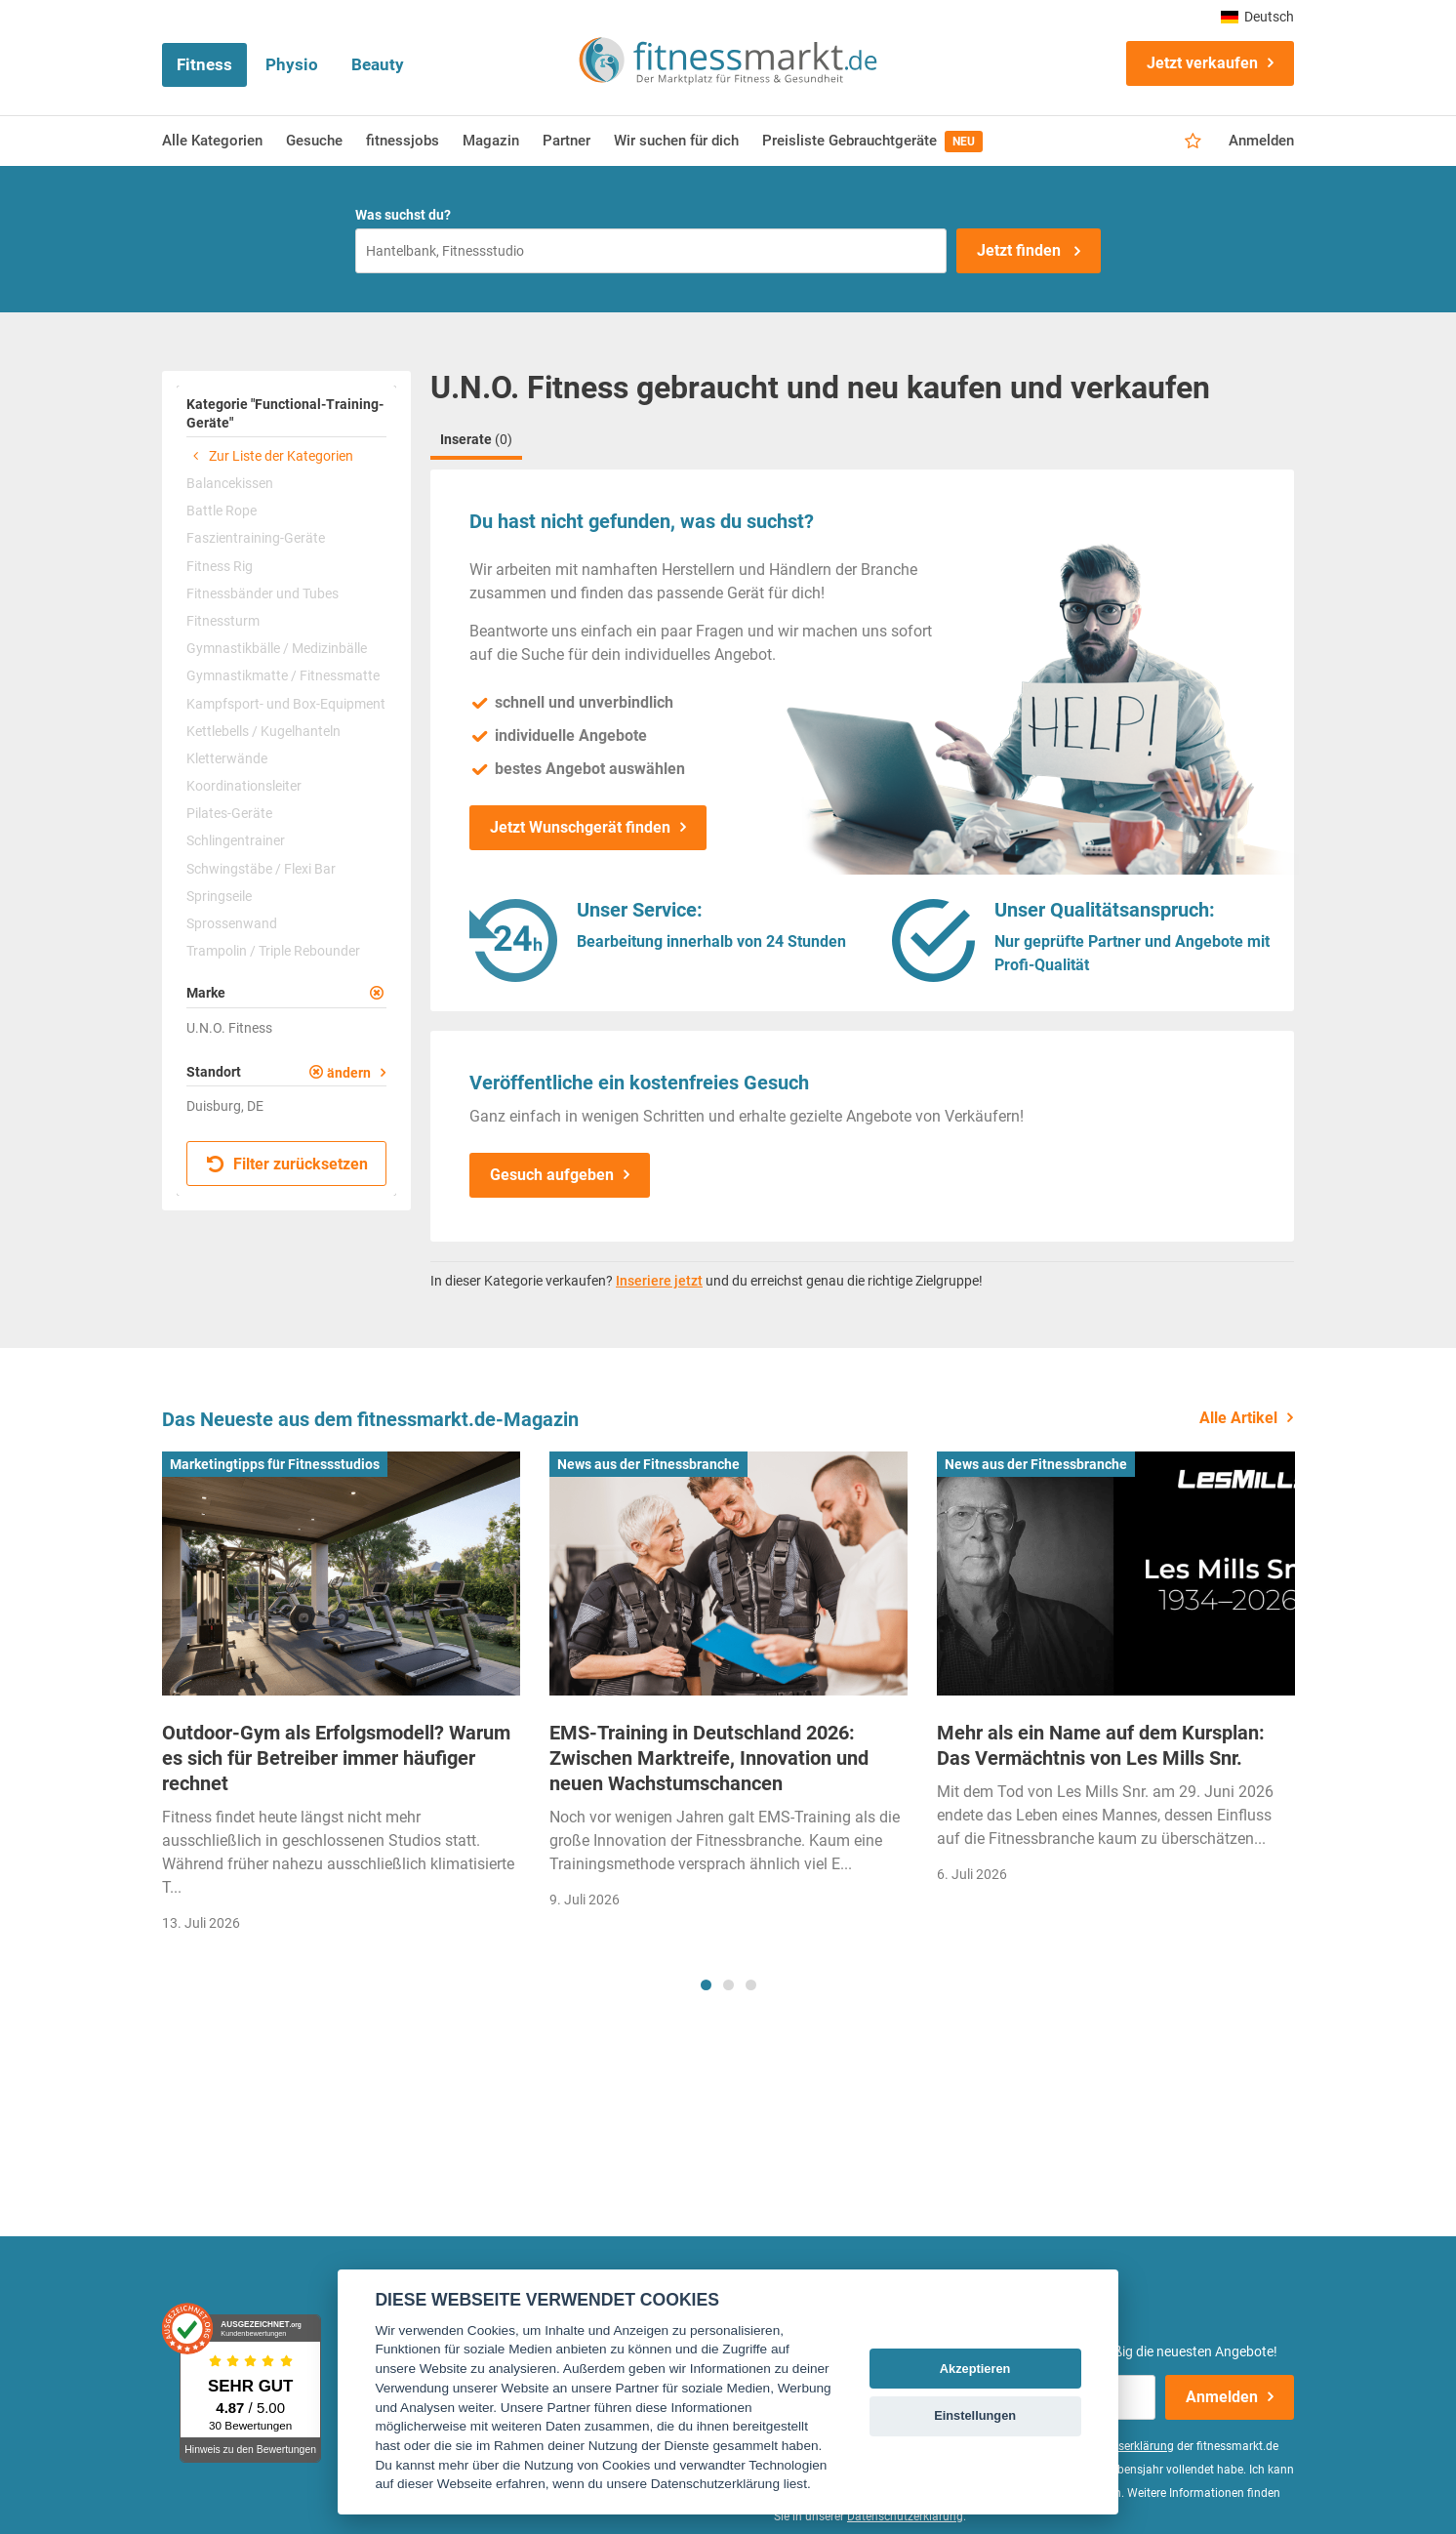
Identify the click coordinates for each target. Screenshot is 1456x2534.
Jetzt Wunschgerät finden (580, 827)
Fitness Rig (219, 566)
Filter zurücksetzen (287, 1164)
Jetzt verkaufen (1202, 63)
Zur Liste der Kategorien (269, 456)
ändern (349, 1073)
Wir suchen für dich (676, 140)
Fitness (204, 64)
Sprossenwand (231, 923)
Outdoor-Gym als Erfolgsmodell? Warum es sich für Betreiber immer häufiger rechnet (336, 1758)
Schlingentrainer (235, 840)
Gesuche (314, 140)
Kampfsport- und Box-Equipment (285, 704)
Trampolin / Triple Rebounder (273, 951)
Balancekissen (229, 483)
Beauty (377, 64)
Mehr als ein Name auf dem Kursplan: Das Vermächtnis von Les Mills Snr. (1101, 1745)
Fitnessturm (223, 621)
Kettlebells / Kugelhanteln (263, 731)
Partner (566, 140)
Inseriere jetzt (659, 1280)
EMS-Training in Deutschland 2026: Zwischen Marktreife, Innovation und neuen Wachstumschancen (709, 1758)
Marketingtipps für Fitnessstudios (275, 1464)
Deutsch (1257, 16)
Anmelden (1261, 140)
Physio (291, 64)
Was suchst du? (403, 215)
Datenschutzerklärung (905, 2516)
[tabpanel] (341, 1697)
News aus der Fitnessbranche (648, 1464)
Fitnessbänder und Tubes (262, 593)
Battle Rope (221, 510)
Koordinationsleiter (244, 786)
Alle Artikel (1238, 1418)
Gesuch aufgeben (552, 1174)
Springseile (219, 896)
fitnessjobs (402, 140)
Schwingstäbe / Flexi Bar (261, 869)
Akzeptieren (975, 2368)
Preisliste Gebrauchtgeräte (872, 141)
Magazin (491, 140)
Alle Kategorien (212, 140)
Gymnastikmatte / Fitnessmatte (283, 675)
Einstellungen (975, 2415)
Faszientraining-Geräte (255, 538)
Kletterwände (226, 758)
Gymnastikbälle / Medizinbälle (276, 648)
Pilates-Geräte (229, 813)
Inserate (476, 439)
